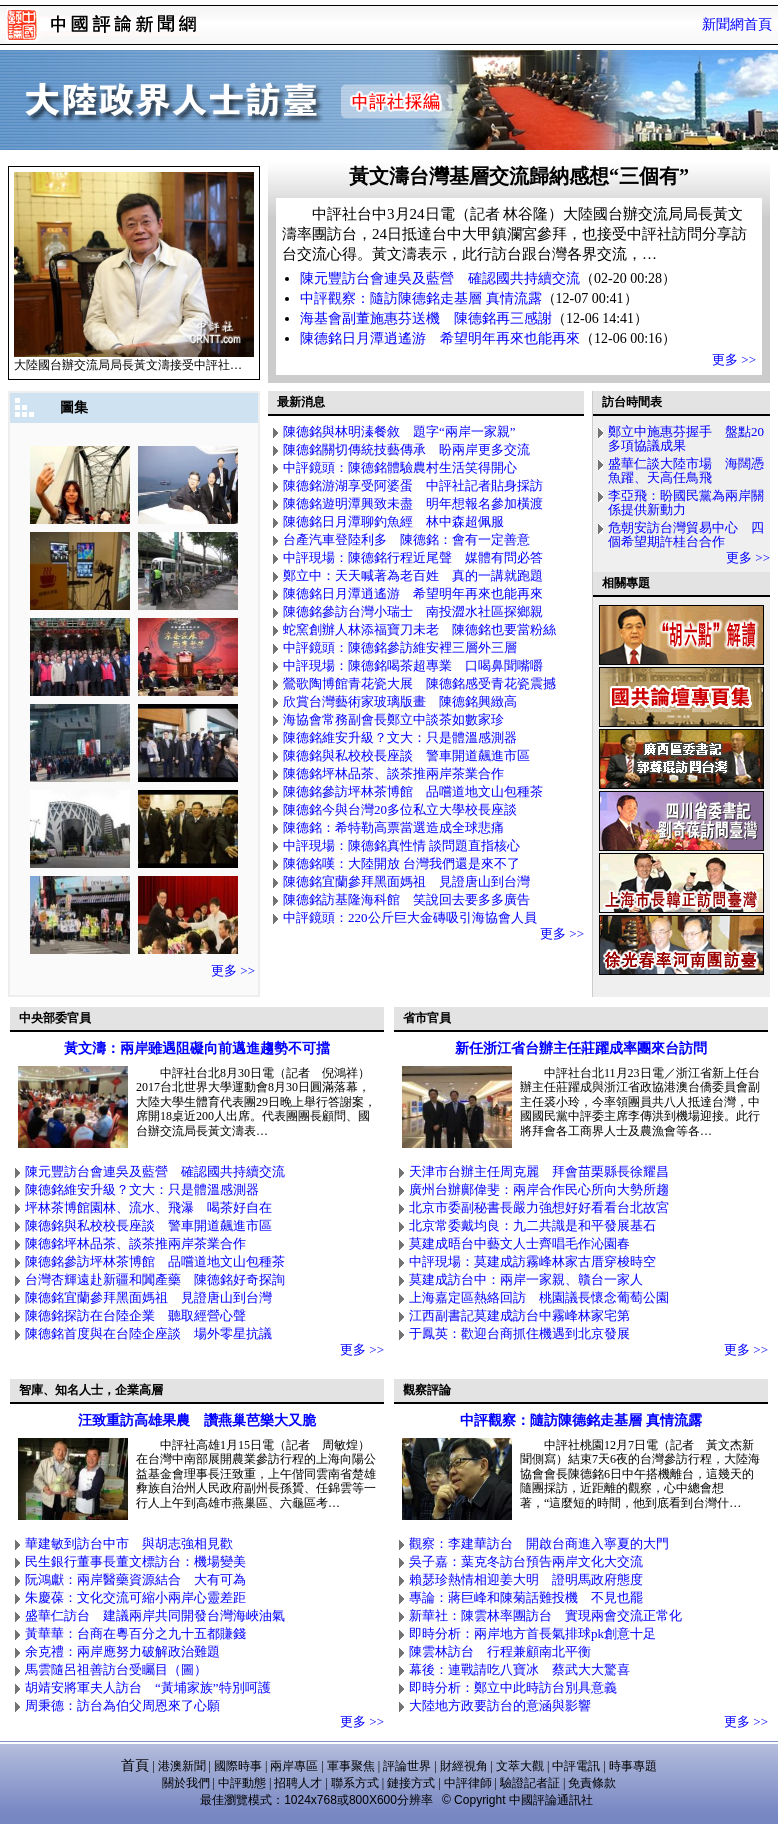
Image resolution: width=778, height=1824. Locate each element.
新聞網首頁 (737, 24)
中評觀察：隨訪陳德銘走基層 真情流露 (581, 1420)
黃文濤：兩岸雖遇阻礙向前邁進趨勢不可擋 (197, 1048)
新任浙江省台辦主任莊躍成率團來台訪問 (581, 1048)
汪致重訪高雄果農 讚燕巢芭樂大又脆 (197, 1420)
